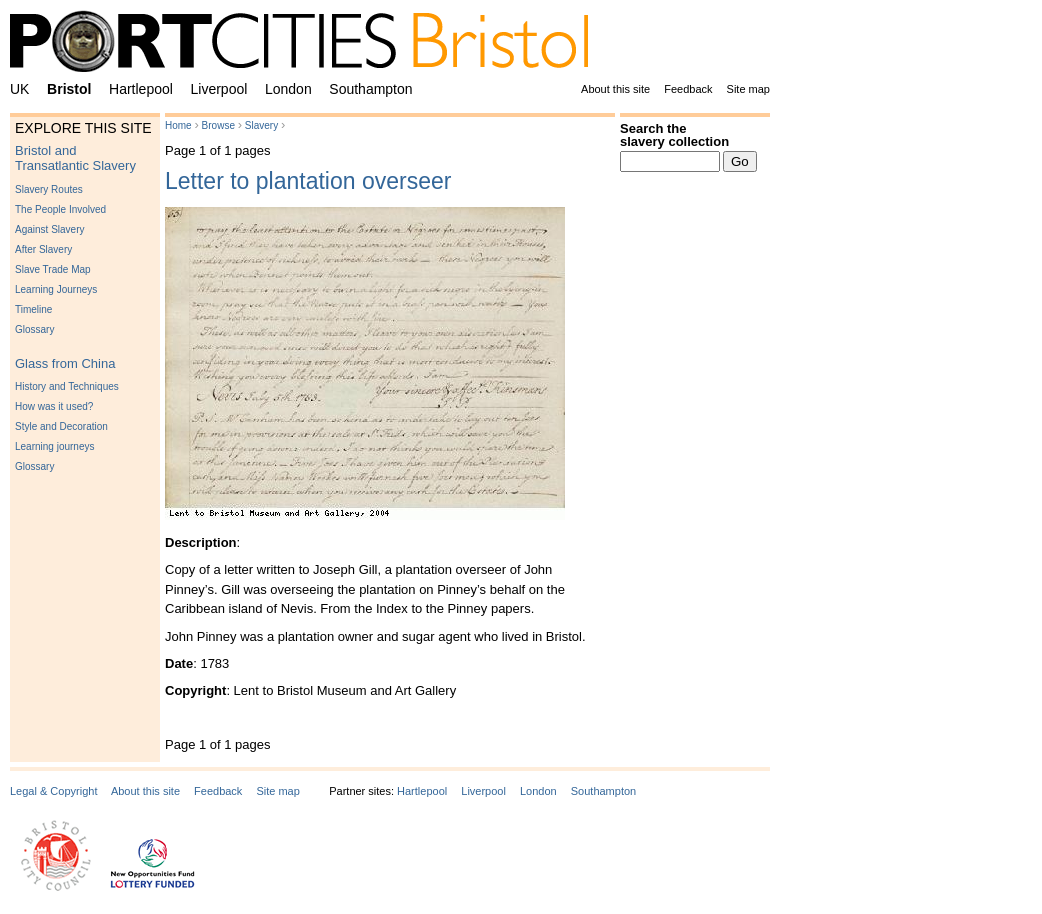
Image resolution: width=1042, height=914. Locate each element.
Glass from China (65, 363)
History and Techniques (67, 386)
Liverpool (219, 89)
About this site (615, 89)
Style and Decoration (61, 426)
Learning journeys (55, 446)
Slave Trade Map (53, 269)
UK (19, 89)
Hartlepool (141, 89)
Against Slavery (49, 229)
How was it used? (54, 406)
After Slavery (43, 249)
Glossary (34, 329)
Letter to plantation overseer (308, 181)
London (288, 89)
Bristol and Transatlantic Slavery (75, 158)
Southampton (370, 89)
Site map (748, 89)
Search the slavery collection (674, 135)
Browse (218, 125)
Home (178, 125)
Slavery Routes (49, 189)
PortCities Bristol (307, 45)
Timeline (33, 309)
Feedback (688, 89)
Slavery (261, 125)
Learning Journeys (56, 289)
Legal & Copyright (53, 791)
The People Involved (60, 209)
